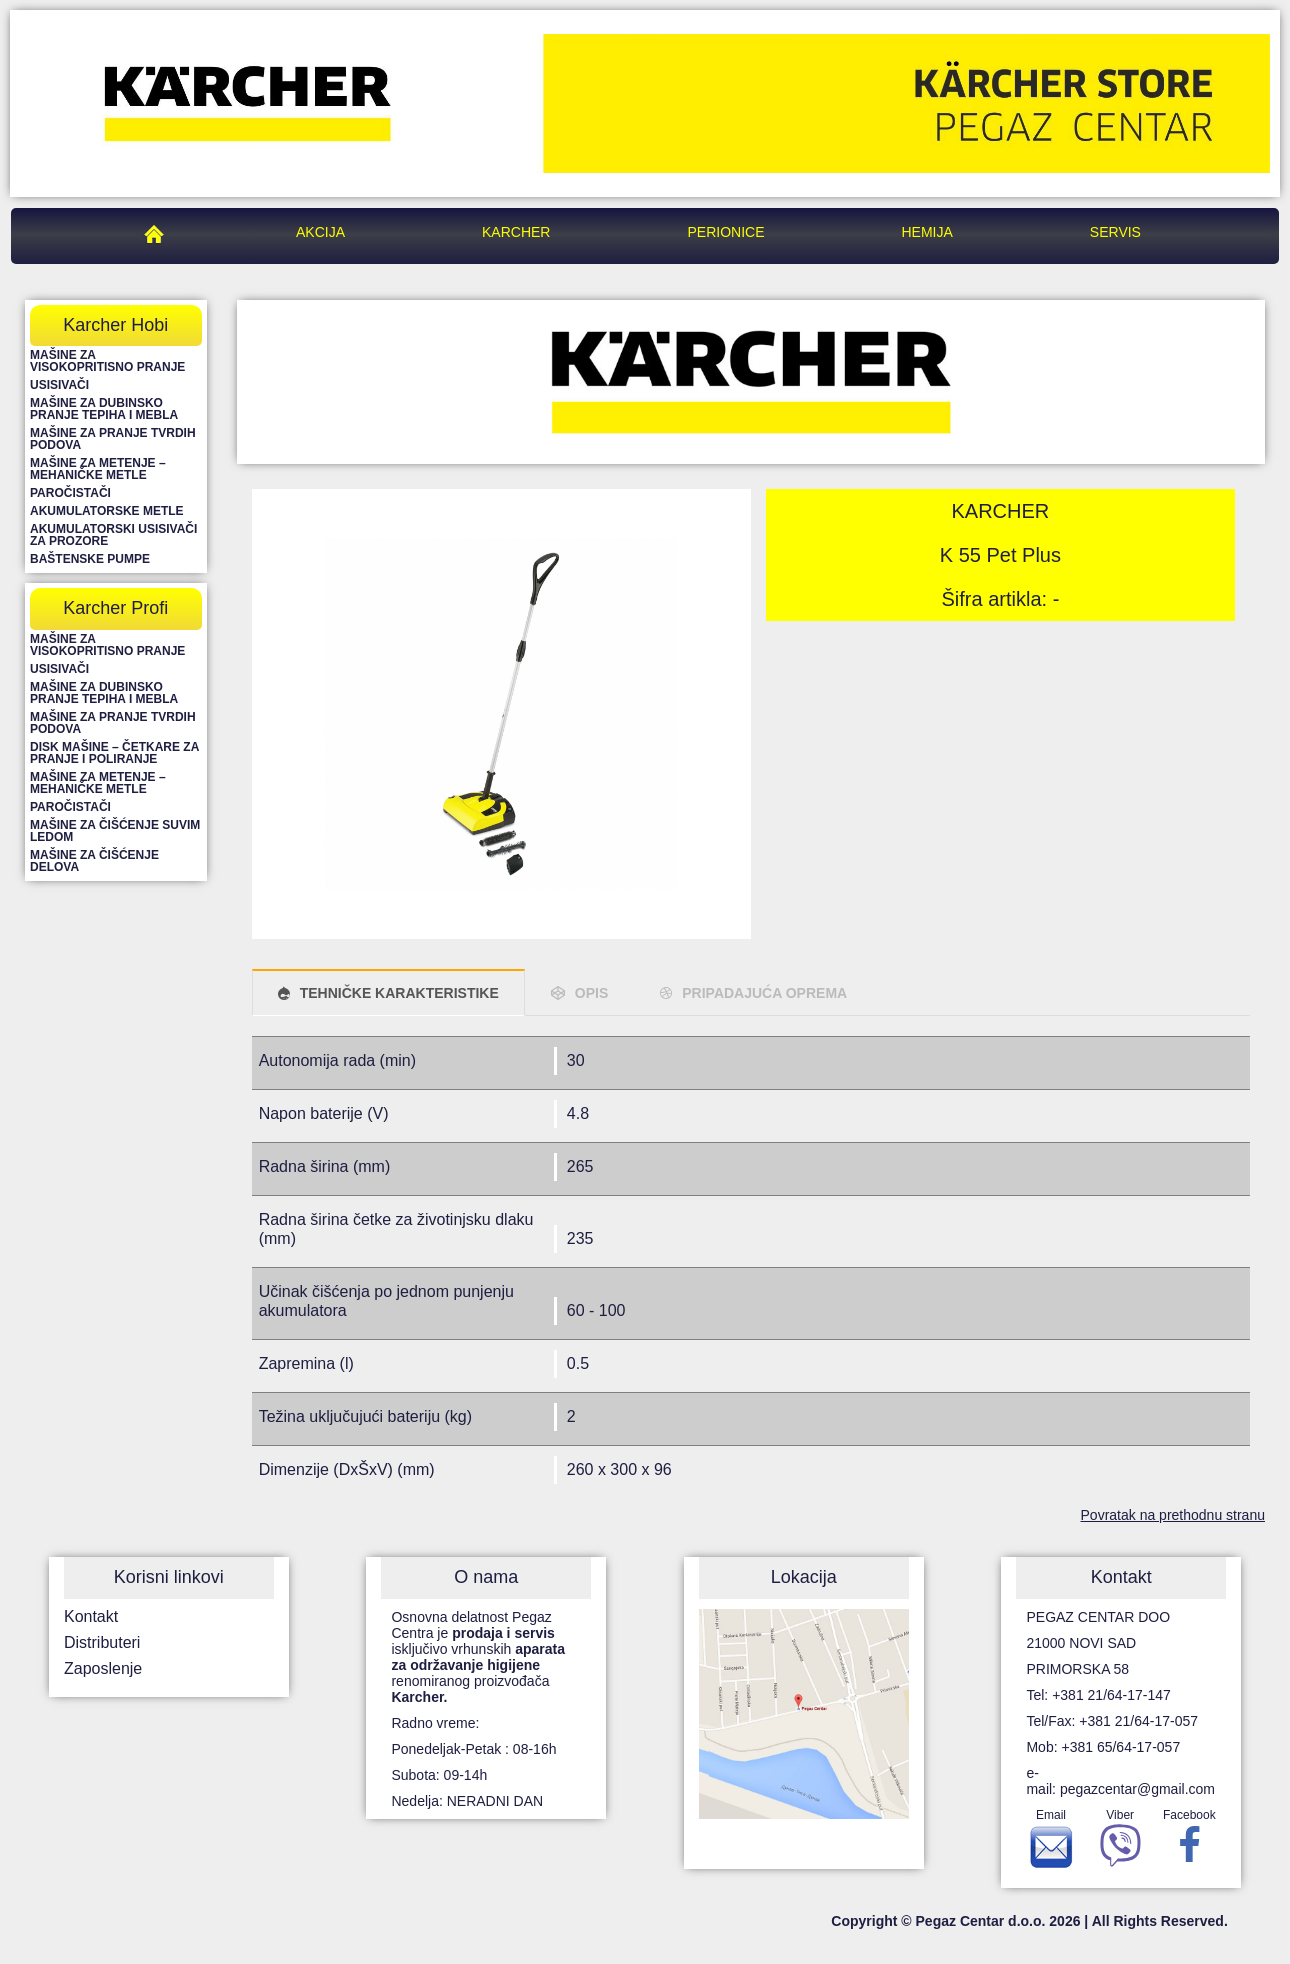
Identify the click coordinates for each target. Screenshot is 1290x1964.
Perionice (725, 232)
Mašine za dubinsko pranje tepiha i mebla (104, 409)
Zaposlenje (103, 1668)
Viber (1120, 1843)
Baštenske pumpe (90, 559)
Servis (1115, 232)
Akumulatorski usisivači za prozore (113, 535)
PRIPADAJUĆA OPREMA (764, 993)
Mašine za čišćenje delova (94, 861)
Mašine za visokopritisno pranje (107, 361)
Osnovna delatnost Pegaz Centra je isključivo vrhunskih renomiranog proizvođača (478, 1657)
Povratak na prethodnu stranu (1173, 1515)
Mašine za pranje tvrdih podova (113, 439)
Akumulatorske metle (107, 511)
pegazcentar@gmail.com (1137, 1789)
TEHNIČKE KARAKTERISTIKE (399, 993)
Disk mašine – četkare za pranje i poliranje (114, 753)
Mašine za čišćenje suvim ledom (115, 831)
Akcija (320, 232)
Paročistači (70, 493)
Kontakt (91, 1616)
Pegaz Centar (159, 232)
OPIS (591, 993)
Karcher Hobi (115, 325)
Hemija (927, 232)
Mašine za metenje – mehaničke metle (98, 469)
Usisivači (59, 385)
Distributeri (102, 1642)
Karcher (516, 232)
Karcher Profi (115, 608)
